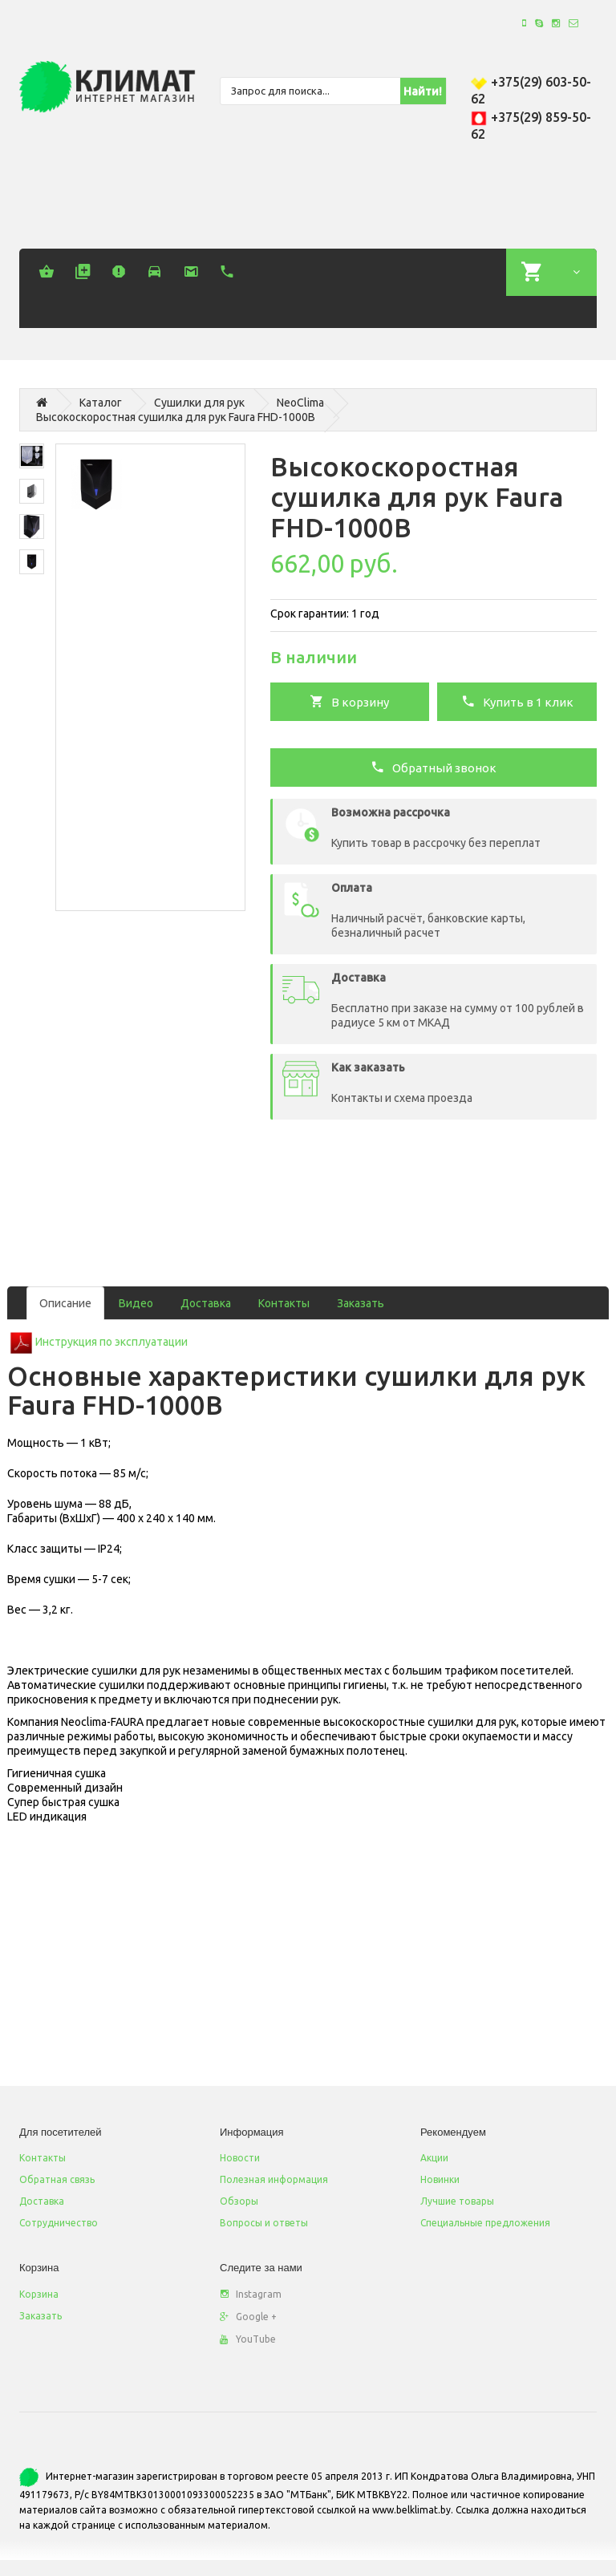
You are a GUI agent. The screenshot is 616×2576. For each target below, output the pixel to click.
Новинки (440, 2179)
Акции (434, 2158)
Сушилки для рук (199, 402)
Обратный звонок (433, 767)
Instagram (251, 2294)
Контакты (284, 1303)
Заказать (360, 1303)
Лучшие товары (457, 2201)
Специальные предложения (485, 2223)
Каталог (100, 402)
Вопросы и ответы (264, 2223)
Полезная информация (274, 2179)
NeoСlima (300, 402)
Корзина (39, 2294)
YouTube (248, 2339)
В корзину (349, 701)
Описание (65, 1303)
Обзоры (239, 2201)
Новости (240, 2158)
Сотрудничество (58, 2223)
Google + (248, 2316)
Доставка (205, 1303)
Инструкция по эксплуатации (111, 1341)
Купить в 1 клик (517, 701)
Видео (136, 1303)
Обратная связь (57, 2179)
